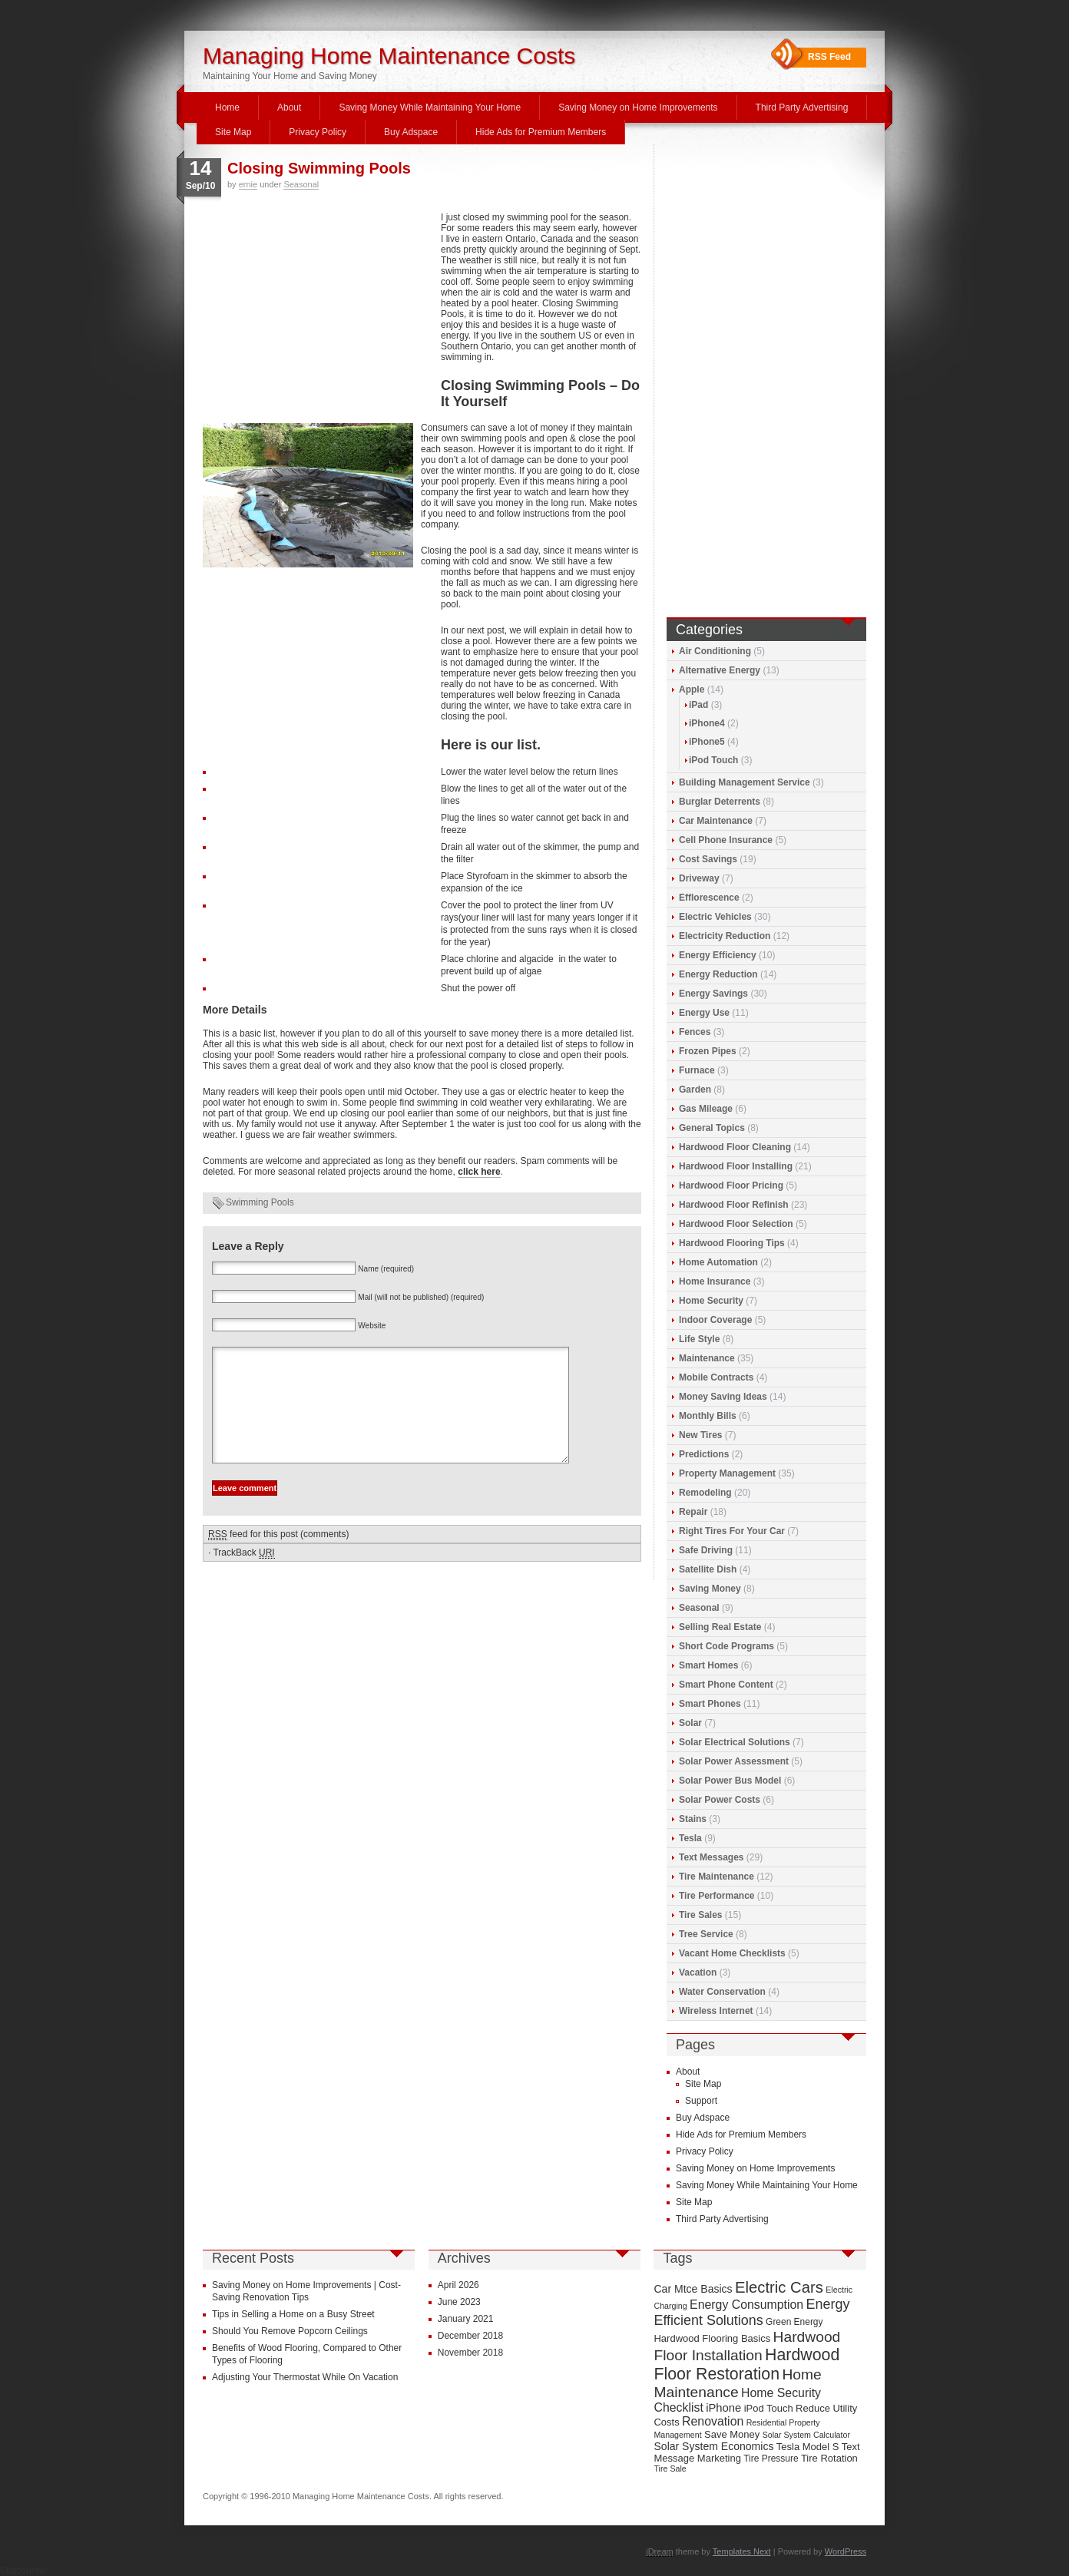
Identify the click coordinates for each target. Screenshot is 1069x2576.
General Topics (712, 1128)
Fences (694, 1032)
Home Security (711, 1300)
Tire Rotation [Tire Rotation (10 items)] (829, 2458)
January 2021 (466, 2318)
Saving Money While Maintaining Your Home (430, 107)
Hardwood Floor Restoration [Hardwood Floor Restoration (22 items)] (746, 2364)
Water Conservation (722, 1991)
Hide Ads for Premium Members (540, 132)
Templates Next (742, 2551)
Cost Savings (708, 859)
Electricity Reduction (724, 936)
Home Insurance (714, 1281)
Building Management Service (744, 782)
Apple (691, 689)
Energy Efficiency (717, 955)
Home (227, 107)
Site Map (233, 132)
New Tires (700, 1435)
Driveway (699, 878)
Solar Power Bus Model (730, 1780)
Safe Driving (706, 1550)
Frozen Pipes (707, 1051)
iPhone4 (707, 723)
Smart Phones (710, 1703)
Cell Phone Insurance (726, 840)
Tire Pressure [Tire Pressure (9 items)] (770, 2458)
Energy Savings (713, 993)
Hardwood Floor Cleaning (735, 1147)
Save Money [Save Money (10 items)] (732, 2434)
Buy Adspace (411, 132)
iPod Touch (713, 760)
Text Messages (711, 1857)
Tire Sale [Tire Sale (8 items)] (670, 2468)
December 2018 (470, 2335)
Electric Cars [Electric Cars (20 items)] (779, 2287)
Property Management (727, 1473)
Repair (693, 1511)
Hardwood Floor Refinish (734, 1204)
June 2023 (459, 2302)
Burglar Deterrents (719, 801)
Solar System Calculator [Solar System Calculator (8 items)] (806, 2434)
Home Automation (718, 1262)
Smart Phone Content (726, 1684)
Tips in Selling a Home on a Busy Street (293, 2314)
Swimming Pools (260, 1202)
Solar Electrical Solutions (734, 1742)
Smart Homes (708, 1665)
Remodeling (705, 1492)
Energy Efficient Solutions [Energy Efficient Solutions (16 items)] (751, 2312)
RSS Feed (829, 56)
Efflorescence (709, 897)
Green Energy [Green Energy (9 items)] (794, 2321)
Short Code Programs (726, 1646)
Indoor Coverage (715, 1319)
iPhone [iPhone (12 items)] (723, 2408)
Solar (690, 1723)
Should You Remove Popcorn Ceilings (290, 2331)
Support (701, 2100)
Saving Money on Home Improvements (637, 107)
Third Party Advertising (802, 107)
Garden (695, 1089)
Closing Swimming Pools (319, 168)
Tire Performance (717, 1895)
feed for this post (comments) (278, 1557)
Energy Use (704, 1012)
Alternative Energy (719, 670)
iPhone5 (707, 741)
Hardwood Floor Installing (736, 1166)
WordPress (845, 2551)
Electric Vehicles (715, 916)
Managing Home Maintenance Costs (389, 55)
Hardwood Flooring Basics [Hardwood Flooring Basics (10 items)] (712, 2338)
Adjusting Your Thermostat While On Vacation (305, 2377)
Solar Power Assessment (734, 1761)
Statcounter (23, 2570)
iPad (698, 704)
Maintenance (707, 1358)
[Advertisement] (318, 316)
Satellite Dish (707, 1569)
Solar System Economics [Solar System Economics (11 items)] (713, 2446)
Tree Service (706, 1934)
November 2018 (470, 2352)
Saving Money (710, 1588)
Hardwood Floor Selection (736, 1224)
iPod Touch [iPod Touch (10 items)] (768, 2408)
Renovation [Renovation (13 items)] (712, 2421)
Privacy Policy (317, 132)
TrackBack (243, 1576)
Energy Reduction (718, 974)
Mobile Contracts (716, 1377)
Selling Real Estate (720, 1627)
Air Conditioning (715, 651)
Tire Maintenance (716, 1876)
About (289, 107)
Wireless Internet (716, 2011)
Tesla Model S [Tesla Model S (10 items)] (807, 2446)
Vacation (698, 1972)
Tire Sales (700, 1915)
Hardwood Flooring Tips (732, 1243)
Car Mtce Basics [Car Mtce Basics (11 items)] (693, 2289)
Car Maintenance (716, 820)
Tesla (690, 1838)
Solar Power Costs (719, 1799)
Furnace (697, 1070)
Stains (693, 1819)
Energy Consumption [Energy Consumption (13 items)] (746, 2304)
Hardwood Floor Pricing (731, 1185)
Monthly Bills (707, 1415)
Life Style (699, 1339)
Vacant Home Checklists (732, 1953)
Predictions (704, 1454)
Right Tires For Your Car (732, 1531)
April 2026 (458, 2285)
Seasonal (301, 184)
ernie (248, 184)
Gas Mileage (706, 1108)
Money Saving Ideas (723, 1396)
